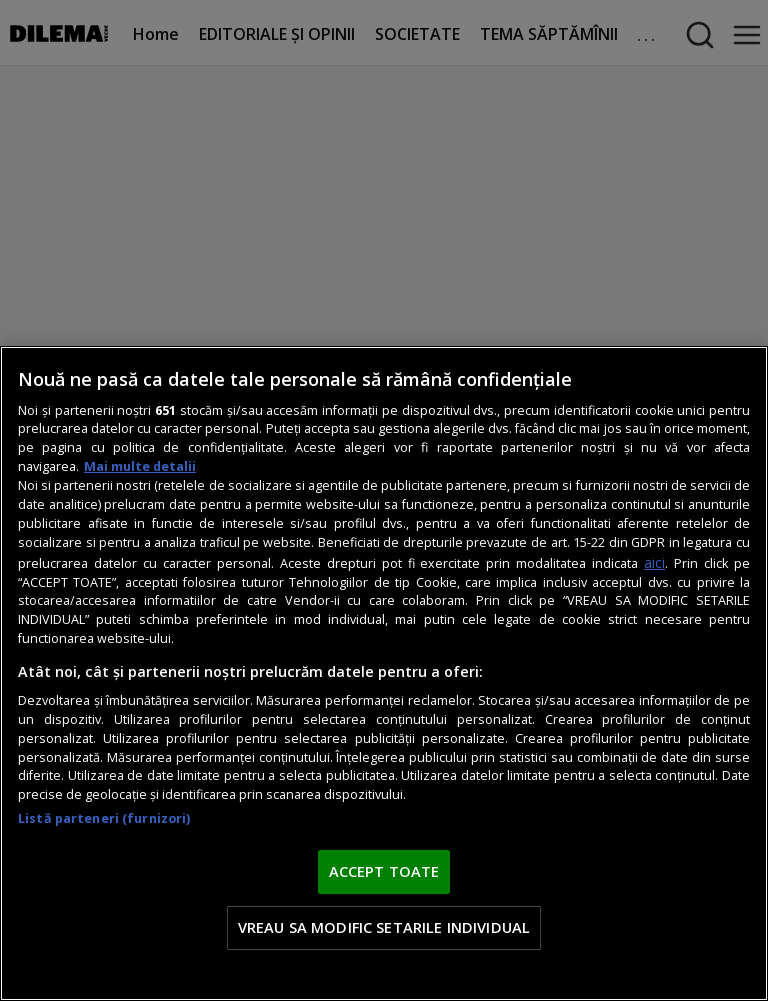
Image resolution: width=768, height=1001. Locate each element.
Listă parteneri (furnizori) (104, 818)
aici (654, 562)
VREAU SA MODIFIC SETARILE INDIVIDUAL (384, 927)
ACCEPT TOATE (384, 871)
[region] (384, 673)
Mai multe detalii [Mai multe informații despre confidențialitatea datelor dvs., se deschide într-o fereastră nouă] (140, 466)
